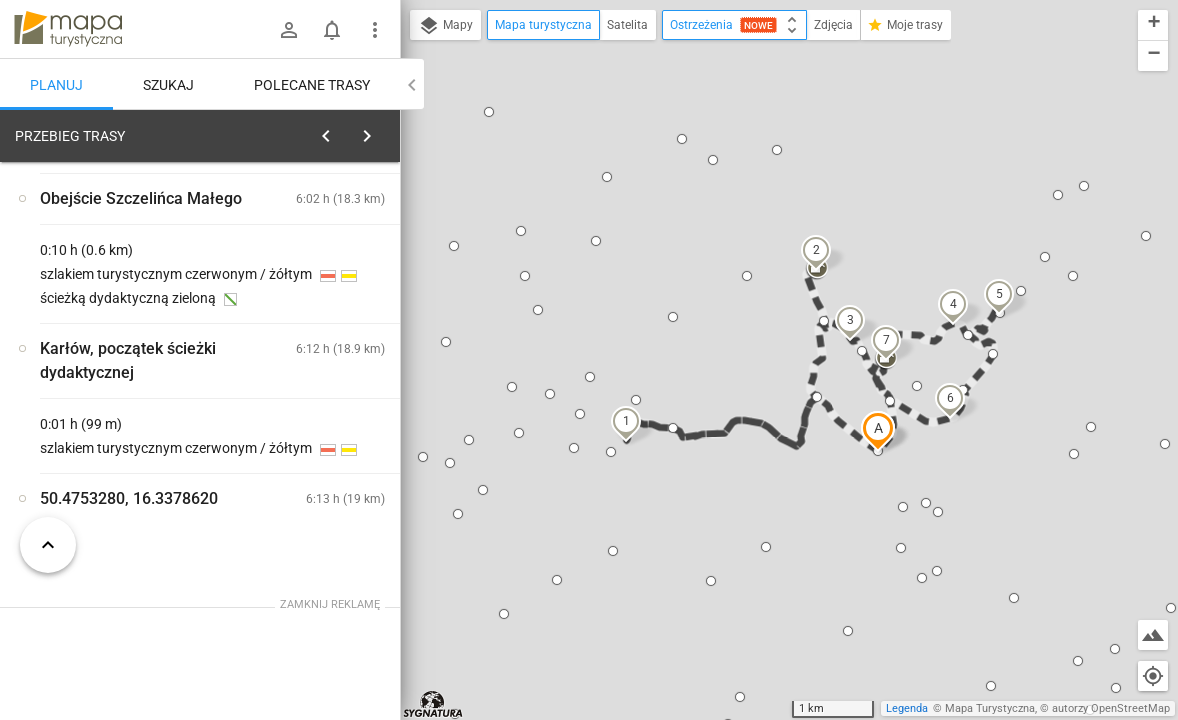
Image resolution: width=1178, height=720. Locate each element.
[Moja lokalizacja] (1153, 676)
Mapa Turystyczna (990, 708)
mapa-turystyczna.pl (68, 29)
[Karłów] (120, 432)
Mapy (445, 26)
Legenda (907, 708)
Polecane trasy (312, 85)
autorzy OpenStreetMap (1111, 708)
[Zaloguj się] (289, 30)
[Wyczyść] (383, 131)
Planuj (56, 85)
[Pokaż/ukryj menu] (375, 30)
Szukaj (168, 85)
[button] (878, 431)
